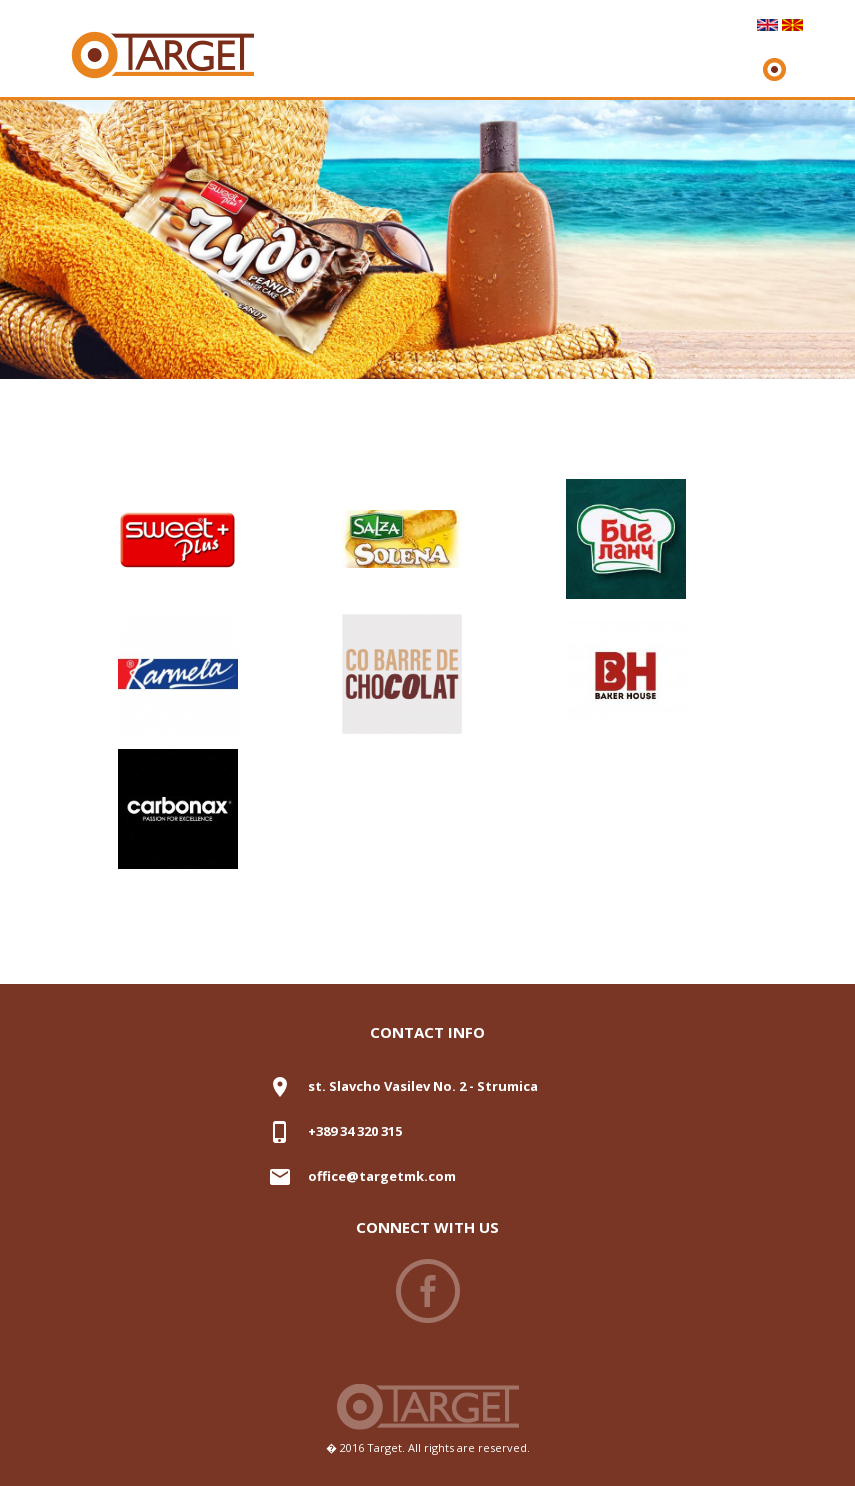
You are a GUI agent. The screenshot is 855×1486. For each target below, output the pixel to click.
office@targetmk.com (382, 1176)
